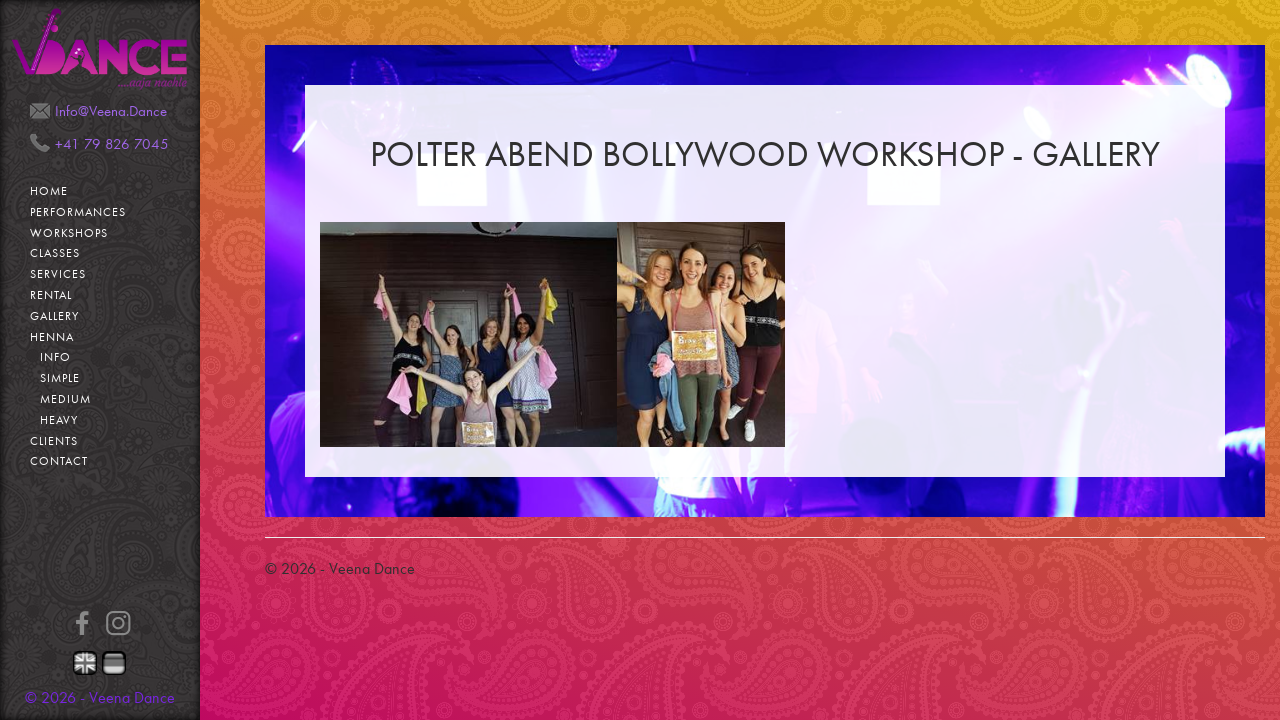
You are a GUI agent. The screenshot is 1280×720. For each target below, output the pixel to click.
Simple (60, 378)
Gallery (54, 316)
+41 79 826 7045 (112, 144)
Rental (51, 295)
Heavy (59, 420)
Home (49, 191)
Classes (55, 253)
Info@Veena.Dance (111, 111)
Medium (65, 399)
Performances (78, 212)
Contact (59, 461)
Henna (52, 337)
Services (58, 274)
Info (55, 357)
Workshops (69, 233)
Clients (54, 441)
